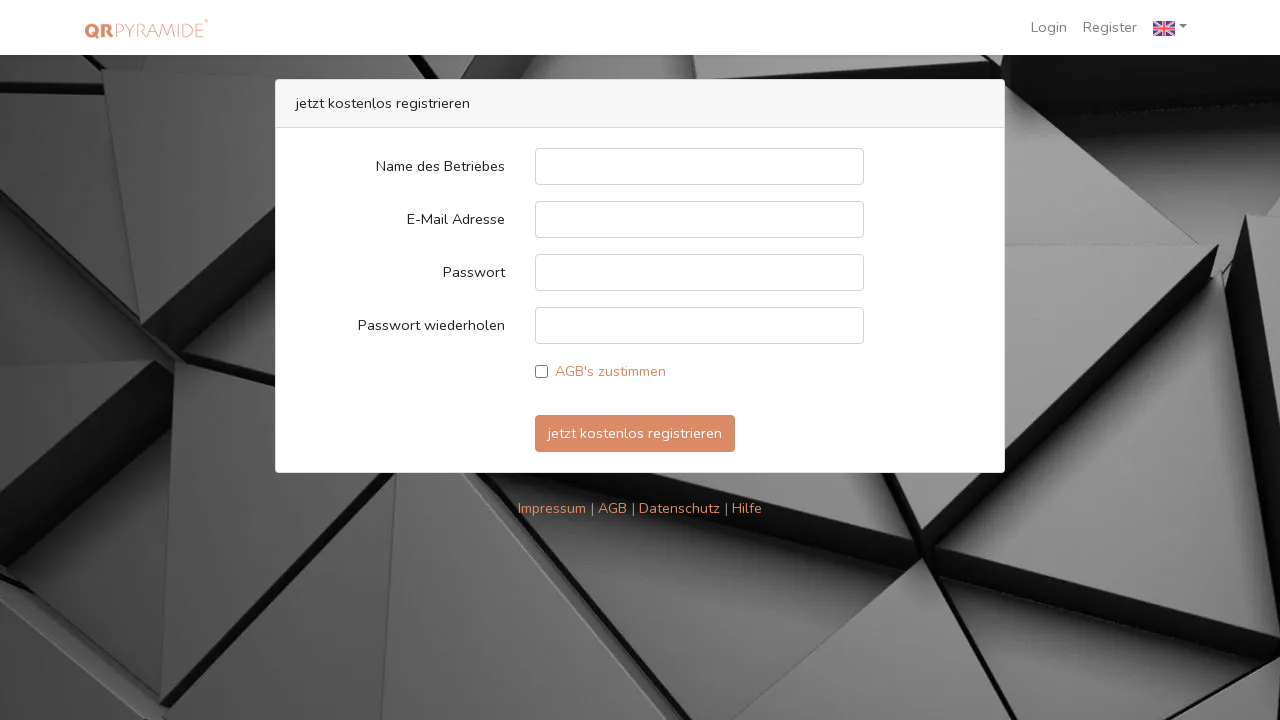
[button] (1170, 27)
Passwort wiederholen (431, 325)
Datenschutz (681, 508)
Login (1049, 27)
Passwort (474, 272)
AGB (614, 508)
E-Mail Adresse (456, 219)
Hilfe (747, 508)
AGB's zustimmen (610, 371)
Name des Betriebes (440, 166)
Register (1110, 27)
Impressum (554, 508)
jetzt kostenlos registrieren (635, 433)
